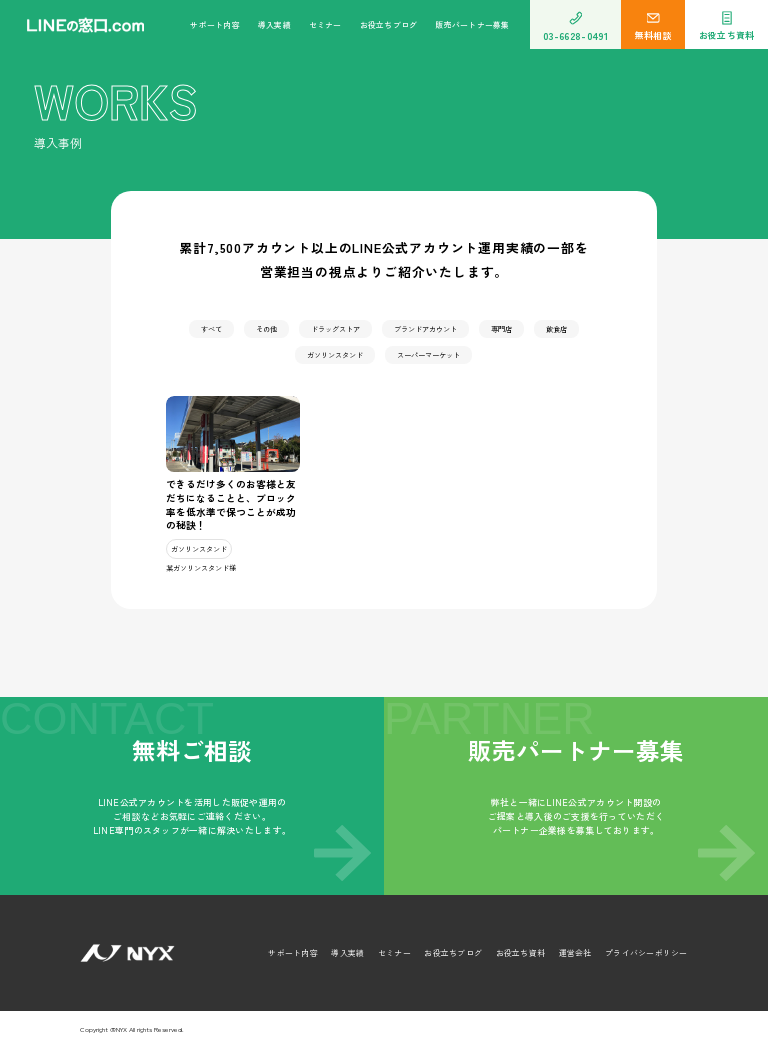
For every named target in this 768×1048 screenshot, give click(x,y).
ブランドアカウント (425, 329)
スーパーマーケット (428, 355)
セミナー (325, 24)
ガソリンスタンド (335, 355)
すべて (211, 329)
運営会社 (575, 952)
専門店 (501, 329)
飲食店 (556, 329)
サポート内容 (214, 24)
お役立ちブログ (389, 24)
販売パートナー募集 (472, 24)
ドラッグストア (335, 329)
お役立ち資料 (521, 952)
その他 (266, 329)
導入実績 (274, 24)
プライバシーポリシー (646, 952)
